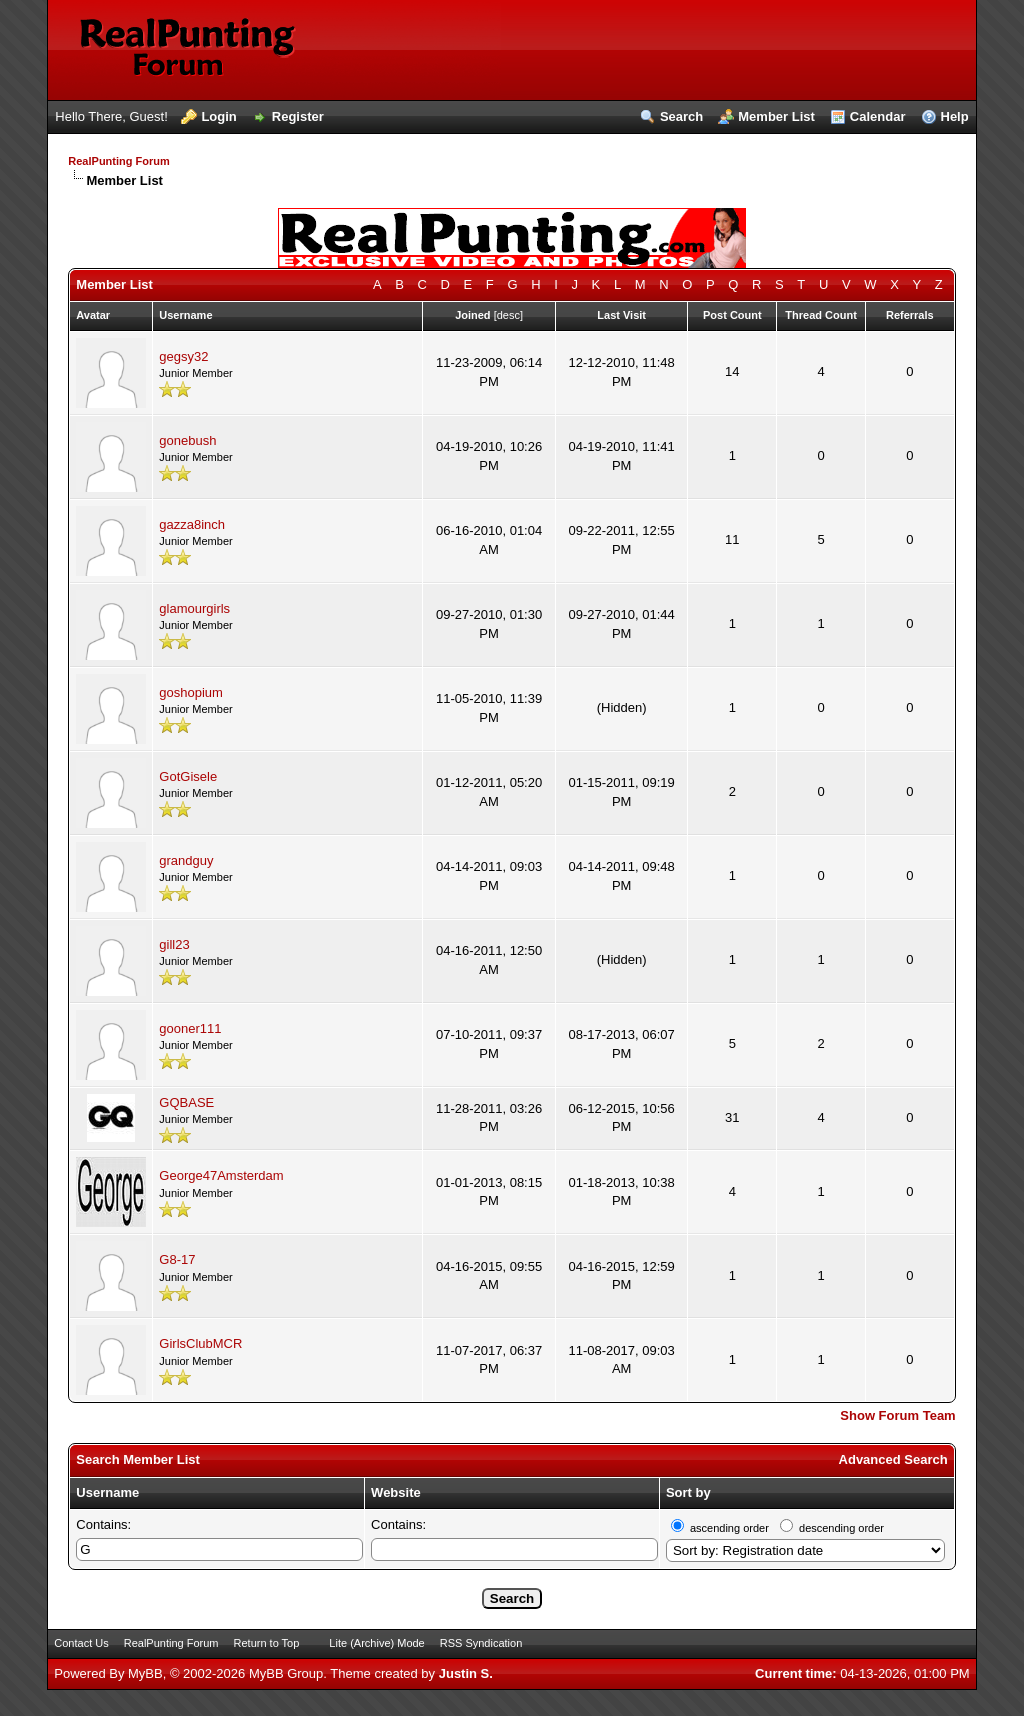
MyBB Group (286, 1673)
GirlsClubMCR (200, 1343)
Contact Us (81, 1643)
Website (396, 1492)
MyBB (145, 1673)
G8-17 (177, 1259)
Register (298, 116)
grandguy (186, 860)
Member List (776, 116)
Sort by (688, 1492)
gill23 (174, 944)
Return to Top (267, 1643)
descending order (841, 1528)
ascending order (729, 1528)
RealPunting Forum (118, 161)
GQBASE (186, 1102)
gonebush (187, 440)
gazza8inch (192, 524)
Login (218, 116)
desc (508, 315)
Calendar (878, 116)
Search (681, 116)
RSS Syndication (481, 1643)
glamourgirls (194, 608)
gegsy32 (183, 356)
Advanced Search (893, 1459)
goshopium (191, 692)
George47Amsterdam (221, 1175)
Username (107, 1492)
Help (955, 116)
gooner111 (190, 1028)
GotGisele (188, 776)
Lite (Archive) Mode (376, 1643)
